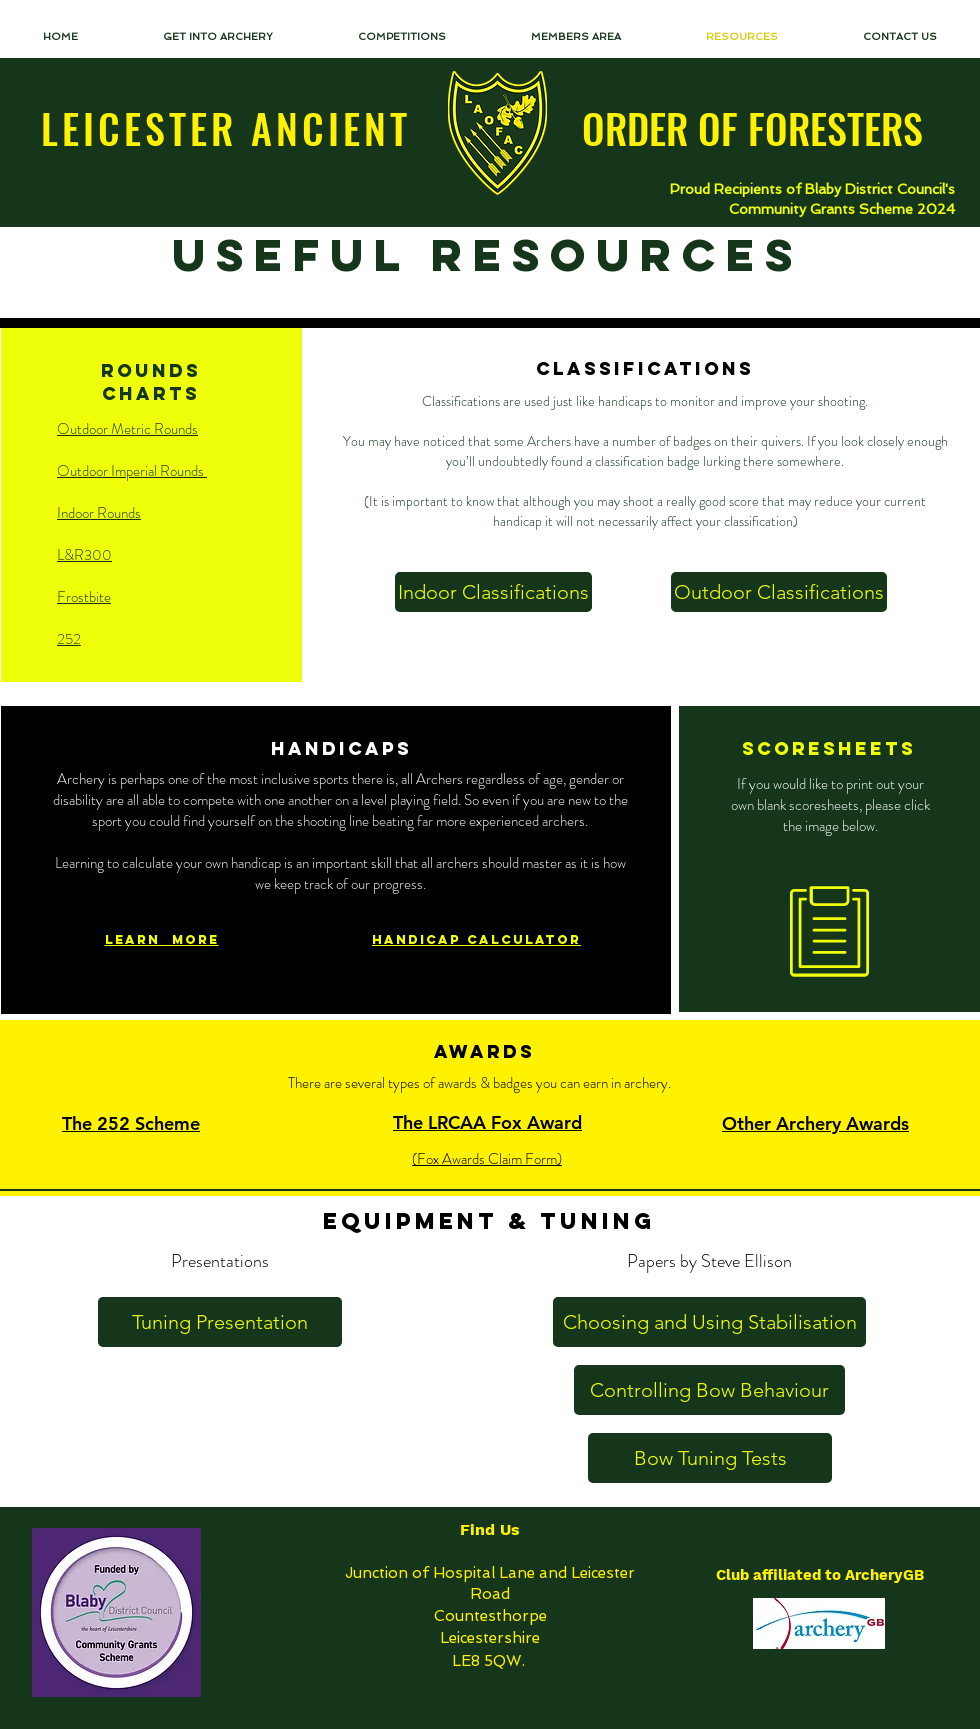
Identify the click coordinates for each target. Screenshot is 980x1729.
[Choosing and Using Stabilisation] (709, 1322)
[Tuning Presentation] (220, 1322)
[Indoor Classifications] (493, 592)
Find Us (490, 1529)
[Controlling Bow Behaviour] (709, 1390)
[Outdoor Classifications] (779, 592)
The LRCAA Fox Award (487, 1122)
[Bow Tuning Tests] (710, 1458)
